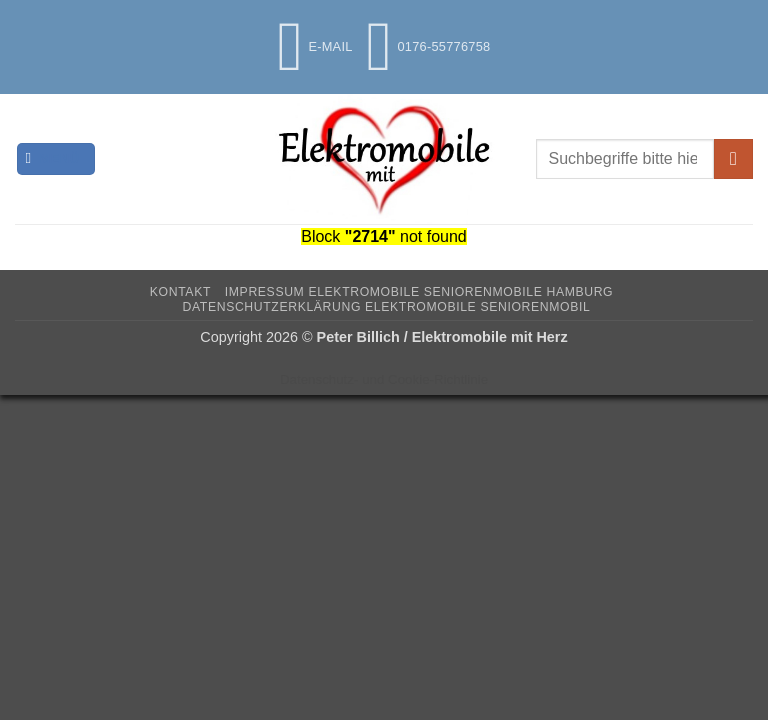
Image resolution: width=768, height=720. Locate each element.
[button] (56, 159)
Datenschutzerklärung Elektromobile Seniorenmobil (387, 307)
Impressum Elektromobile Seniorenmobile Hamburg (419, 292)
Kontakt (180, 292)
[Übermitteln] (733, 158)
